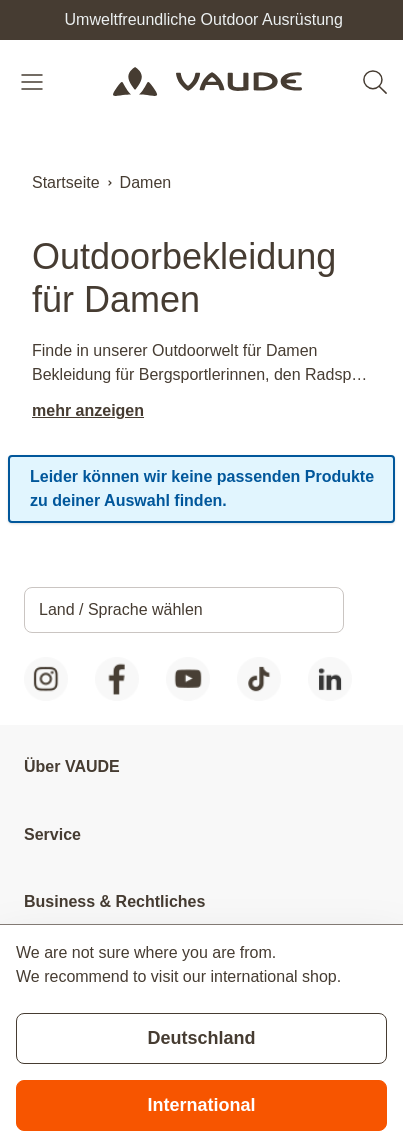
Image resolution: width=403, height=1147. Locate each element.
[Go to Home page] (207, 82)
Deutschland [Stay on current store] (201, 1038)
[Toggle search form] (375, 82)
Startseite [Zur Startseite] (66, 182)
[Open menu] (34, 82)
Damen (146, 182)
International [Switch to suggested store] (201, 1105)
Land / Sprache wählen (121, 609)
